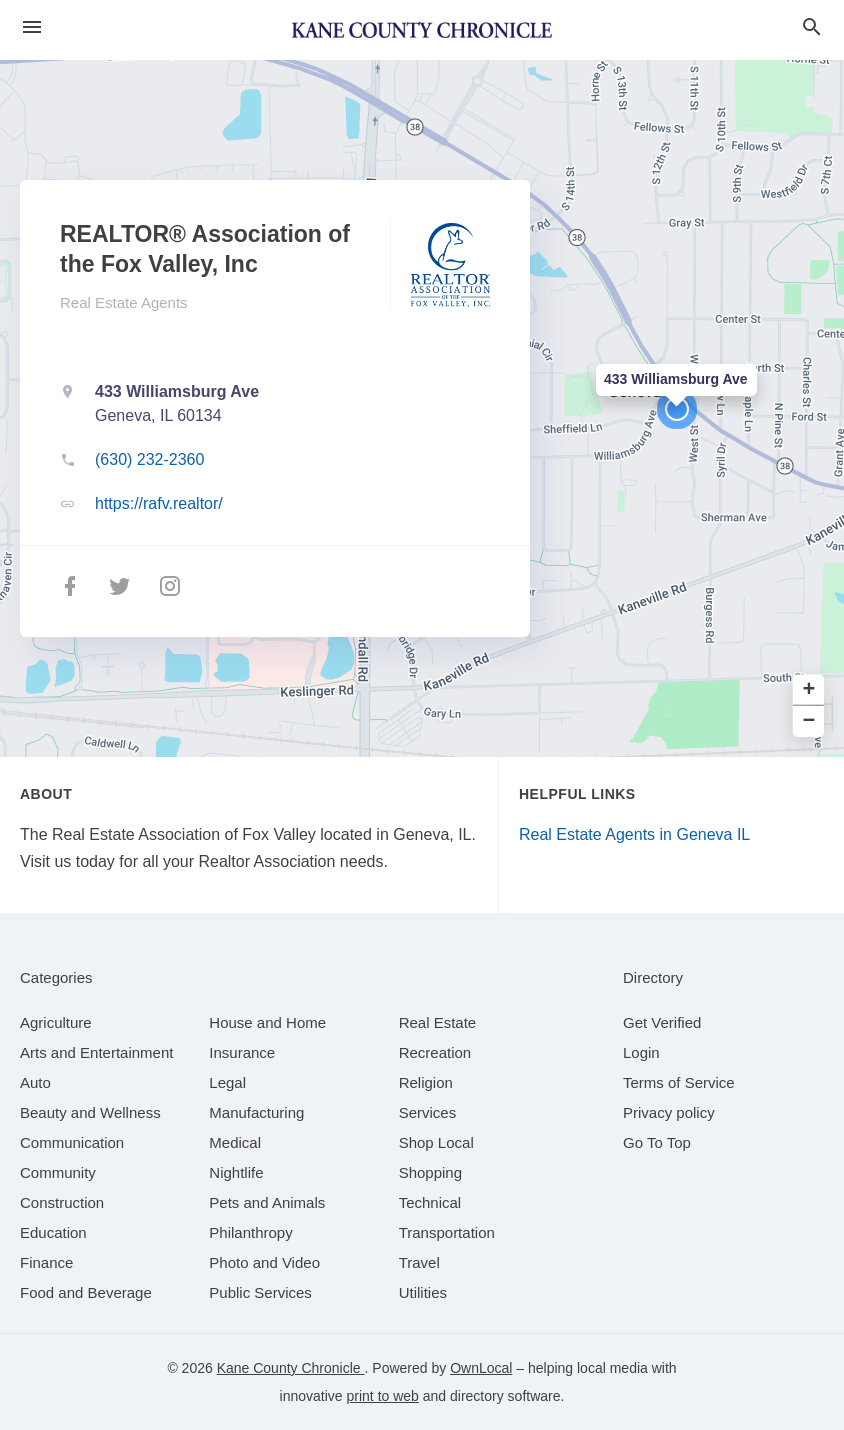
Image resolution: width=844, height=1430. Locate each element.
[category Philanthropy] (250, 1232)
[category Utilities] (423, 1292)
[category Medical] (235, 1142)
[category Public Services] (260, 1292)
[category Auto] (35, 1082)
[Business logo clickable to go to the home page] (422, 30)
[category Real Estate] (438, 1022)
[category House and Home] (267, 1022)
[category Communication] (72, 1142)
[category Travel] (419, 1262)
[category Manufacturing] (256, 1112)
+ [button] (809, 690)
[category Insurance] (242, 1052)
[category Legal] (227, 1082)
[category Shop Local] (436, 1142)
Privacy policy (669, 1112)
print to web (383, 1396)
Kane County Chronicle (291, 1368)
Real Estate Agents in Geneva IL (634, 834)
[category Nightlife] (236, 1172)
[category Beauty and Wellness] (90, 1112)
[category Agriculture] (56, 1022)
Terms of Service (679, 1082)
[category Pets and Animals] (267, 1202)
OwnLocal (481, 1368)
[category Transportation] (447, 1232)
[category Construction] (62, 1202)
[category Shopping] (430, 1172)
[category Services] (428, 1112)
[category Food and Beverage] (86, 1292)
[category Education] (53, 1232)
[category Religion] (426, 1082)
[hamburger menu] (32, 27)
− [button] (809, 721)
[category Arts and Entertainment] (96, 1052)
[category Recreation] (435, 1052)
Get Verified (662, 1022)
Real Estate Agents (124, 302)
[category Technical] (430, 1202)
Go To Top (657, 1142)
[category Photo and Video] (264, 1262)
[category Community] (58, 1172)
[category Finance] (46, 1262)
